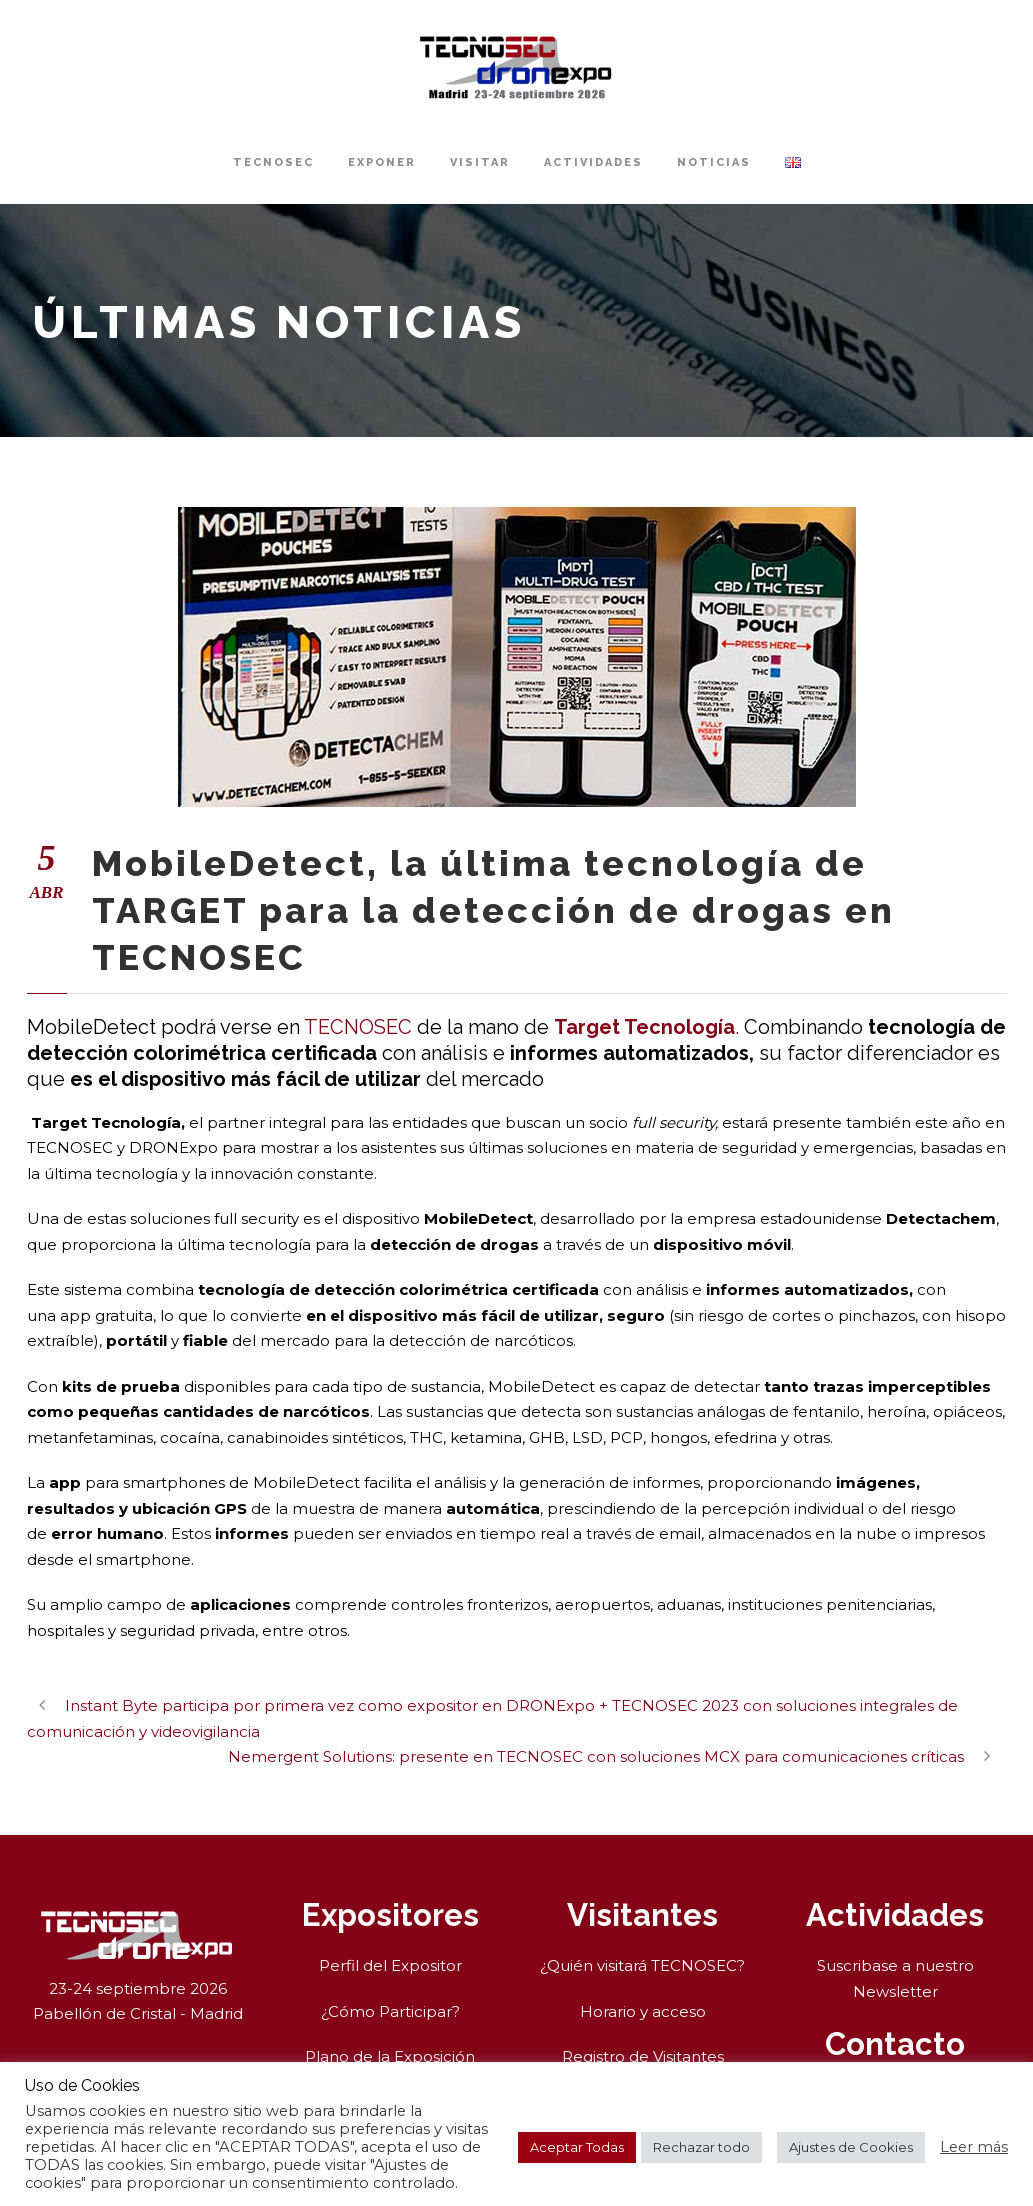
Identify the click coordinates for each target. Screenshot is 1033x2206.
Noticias (714, 162)
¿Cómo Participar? (390, 2011)
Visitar (480, 162)
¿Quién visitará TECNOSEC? (642, 1965)
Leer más (974, 2147)
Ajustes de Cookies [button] (851, 2147)
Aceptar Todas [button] (577, 2147)
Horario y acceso (643, 2011)
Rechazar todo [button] (701, 2147)
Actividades (593, 162)
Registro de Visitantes (643, 2056)
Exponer (382, 162)
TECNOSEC (273, 162)
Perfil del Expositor (390, 1965)
